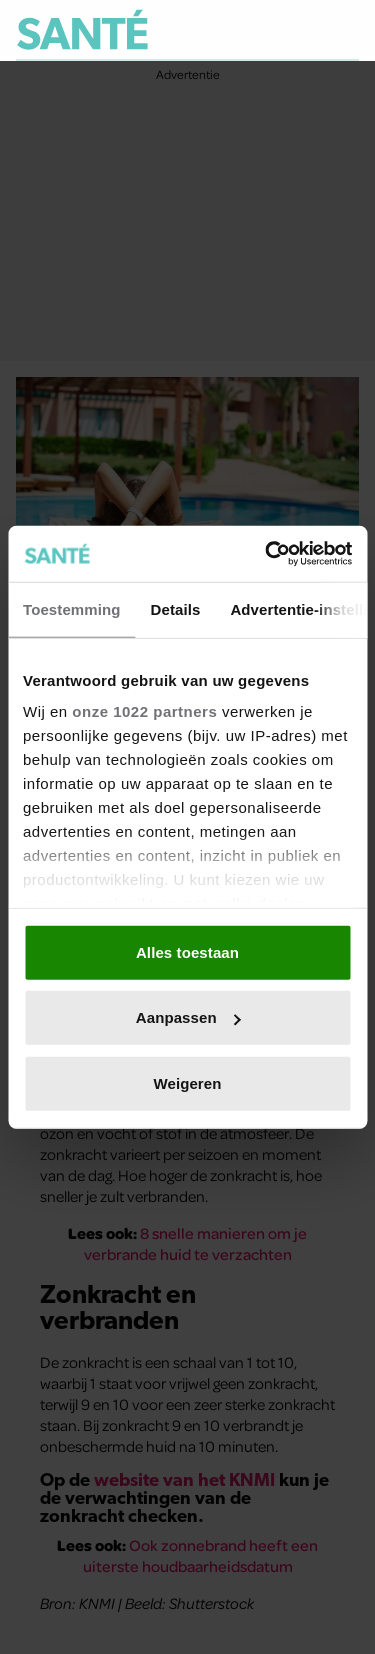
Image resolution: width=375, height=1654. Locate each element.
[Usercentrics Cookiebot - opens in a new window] (267, 554)
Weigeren (187, 1082)
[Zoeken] (343, 31)
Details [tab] (176, 608)
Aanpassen (188, 1017)
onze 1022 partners (144, 711)
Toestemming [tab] (72, 608)
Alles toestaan (187, 951)
